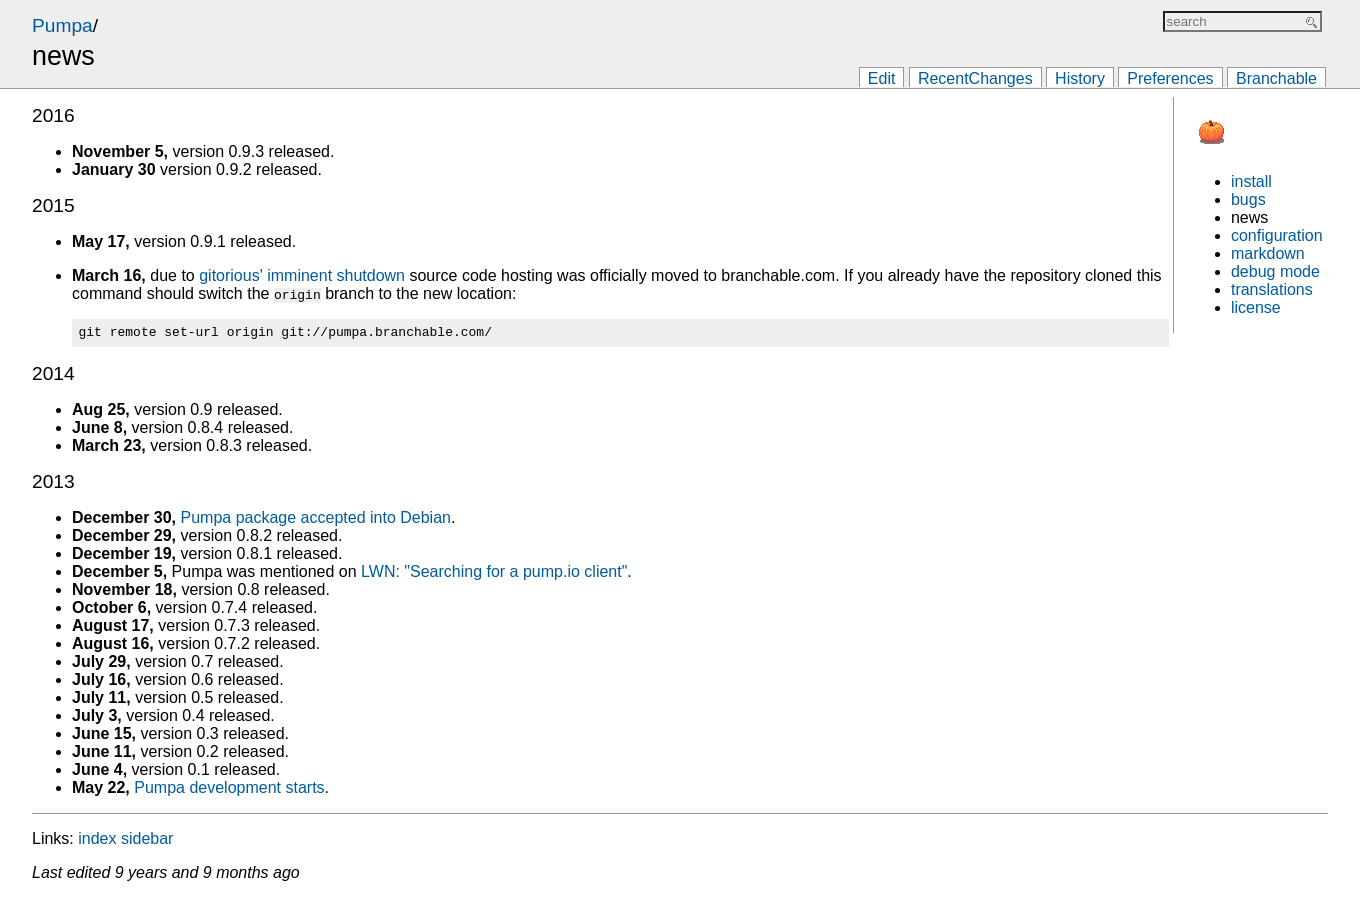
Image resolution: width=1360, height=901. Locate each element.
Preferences (1170, 78)
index (97, 841)
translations (1272, 289)
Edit (882, 78)
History (1080, 78)
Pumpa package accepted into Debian (316, 520)
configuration (1277, 235)
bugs (1248, 199)
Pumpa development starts (229, 790)
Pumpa (62, 25)
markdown (1268, 253)
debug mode (1275, 271)
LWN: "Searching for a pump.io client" (494, 574)
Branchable (1276, 78)
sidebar (147, 841)
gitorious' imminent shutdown (302, 275)
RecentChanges (975, 78)
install (1251, 181)
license (1256, 307)
